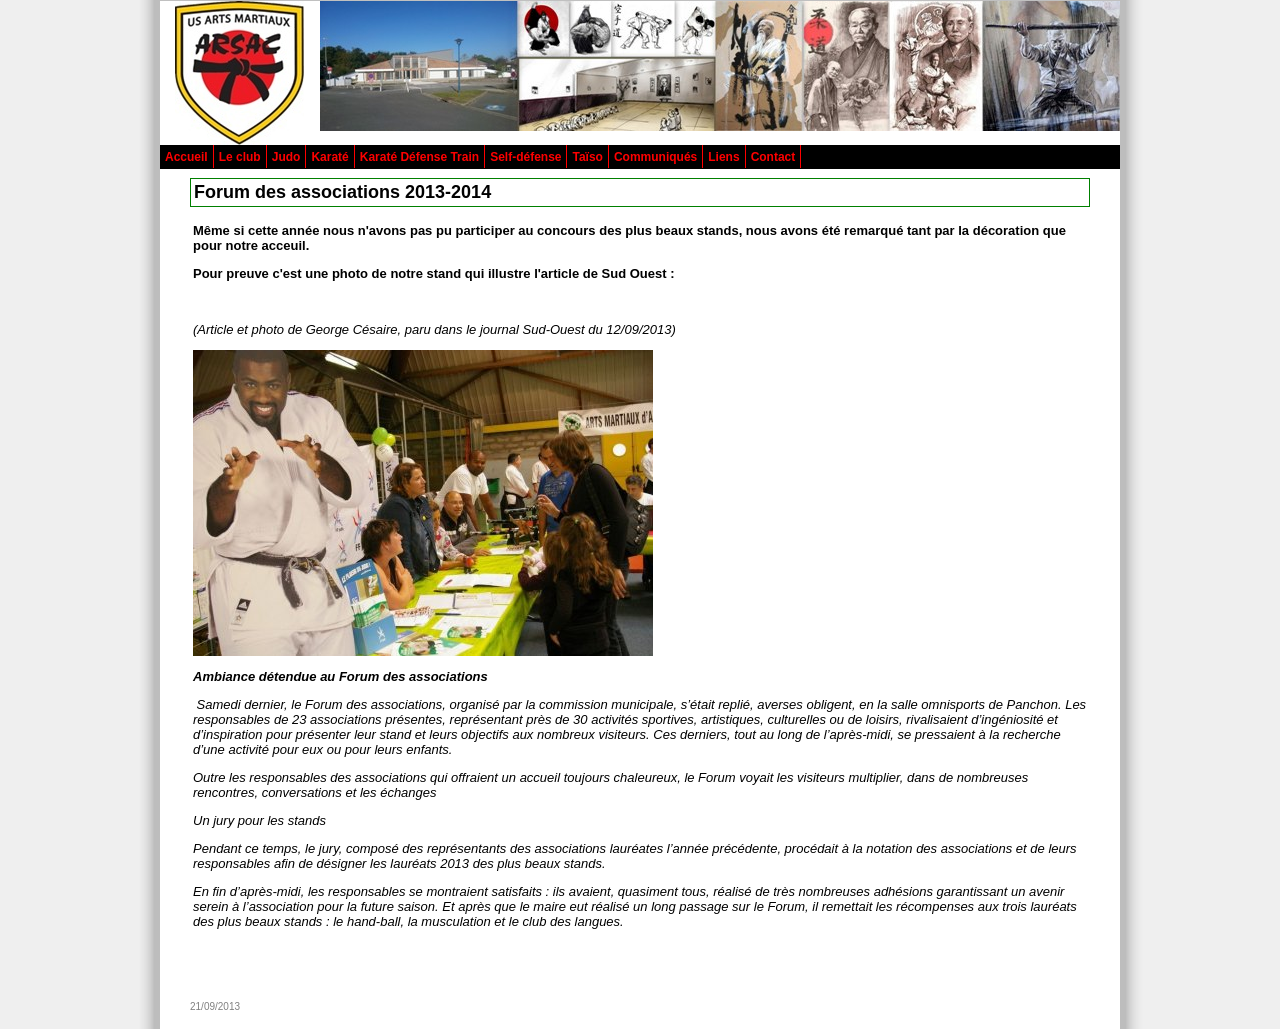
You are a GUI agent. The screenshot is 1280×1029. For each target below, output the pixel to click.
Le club (240, 157)
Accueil (186, 157)
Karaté (329, 157)
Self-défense (525, 157)
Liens (723, 157)
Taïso (587, 157)
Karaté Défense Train (419, 157)
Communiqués (655, 157)
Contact (773, 157)
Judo (286, 157)
